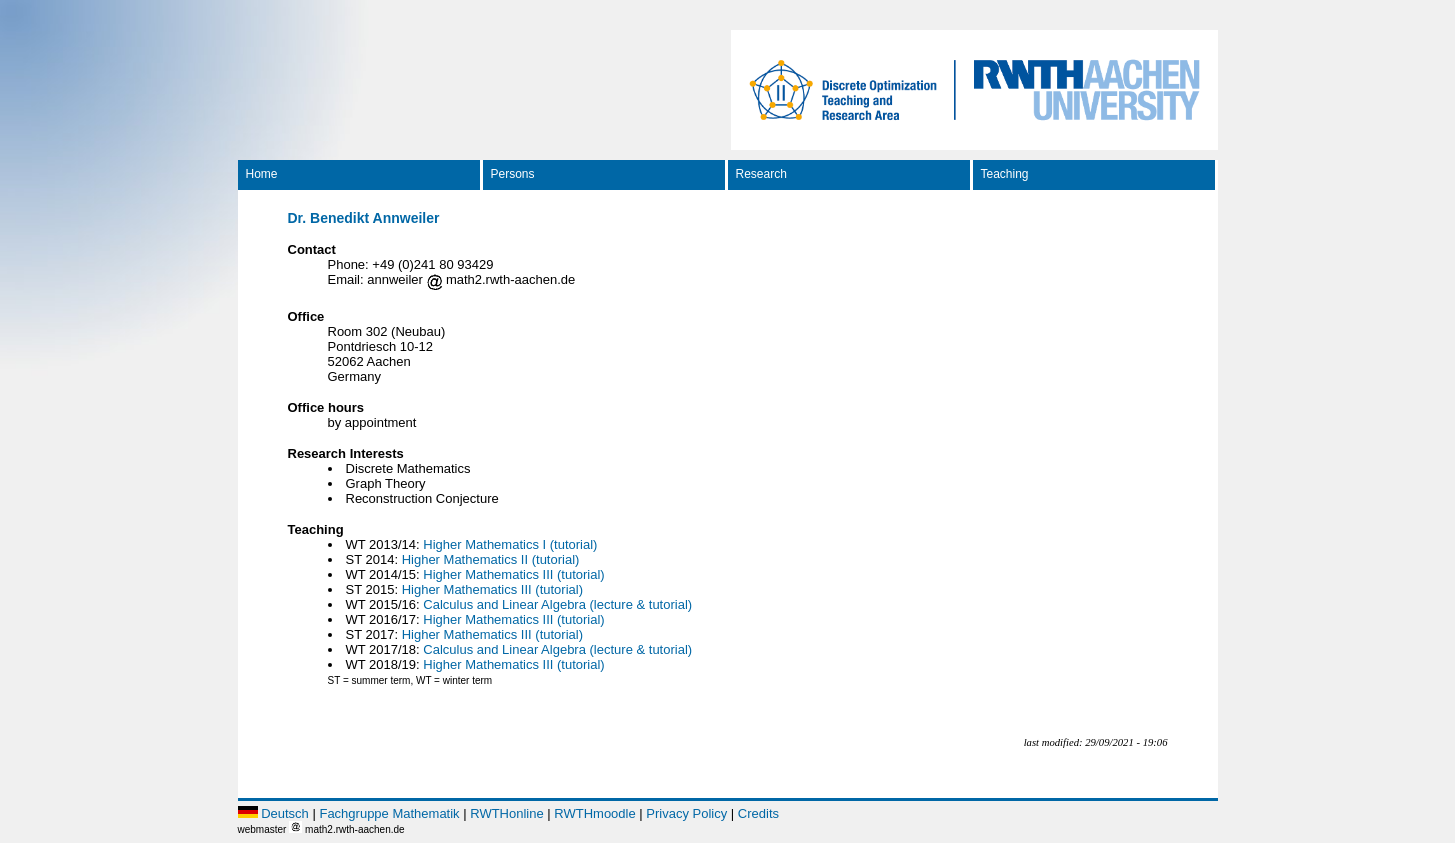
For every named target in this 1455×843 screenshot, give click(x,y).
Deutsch (285, 813)
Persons (513, 174)
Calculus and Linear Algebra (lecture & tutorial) (557, 604)
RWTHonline (506, 813)
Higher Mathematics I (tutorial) (510, 544)
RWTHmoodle (594, 813)
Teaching (1005, 174)
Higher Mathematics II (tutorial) (491, 559)
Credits (758, 813)
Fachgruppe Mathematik (389, 813)
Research (761, 174)
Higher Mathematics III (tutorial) (513, 574)
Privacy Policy (686, 813)
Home (262, 174)
